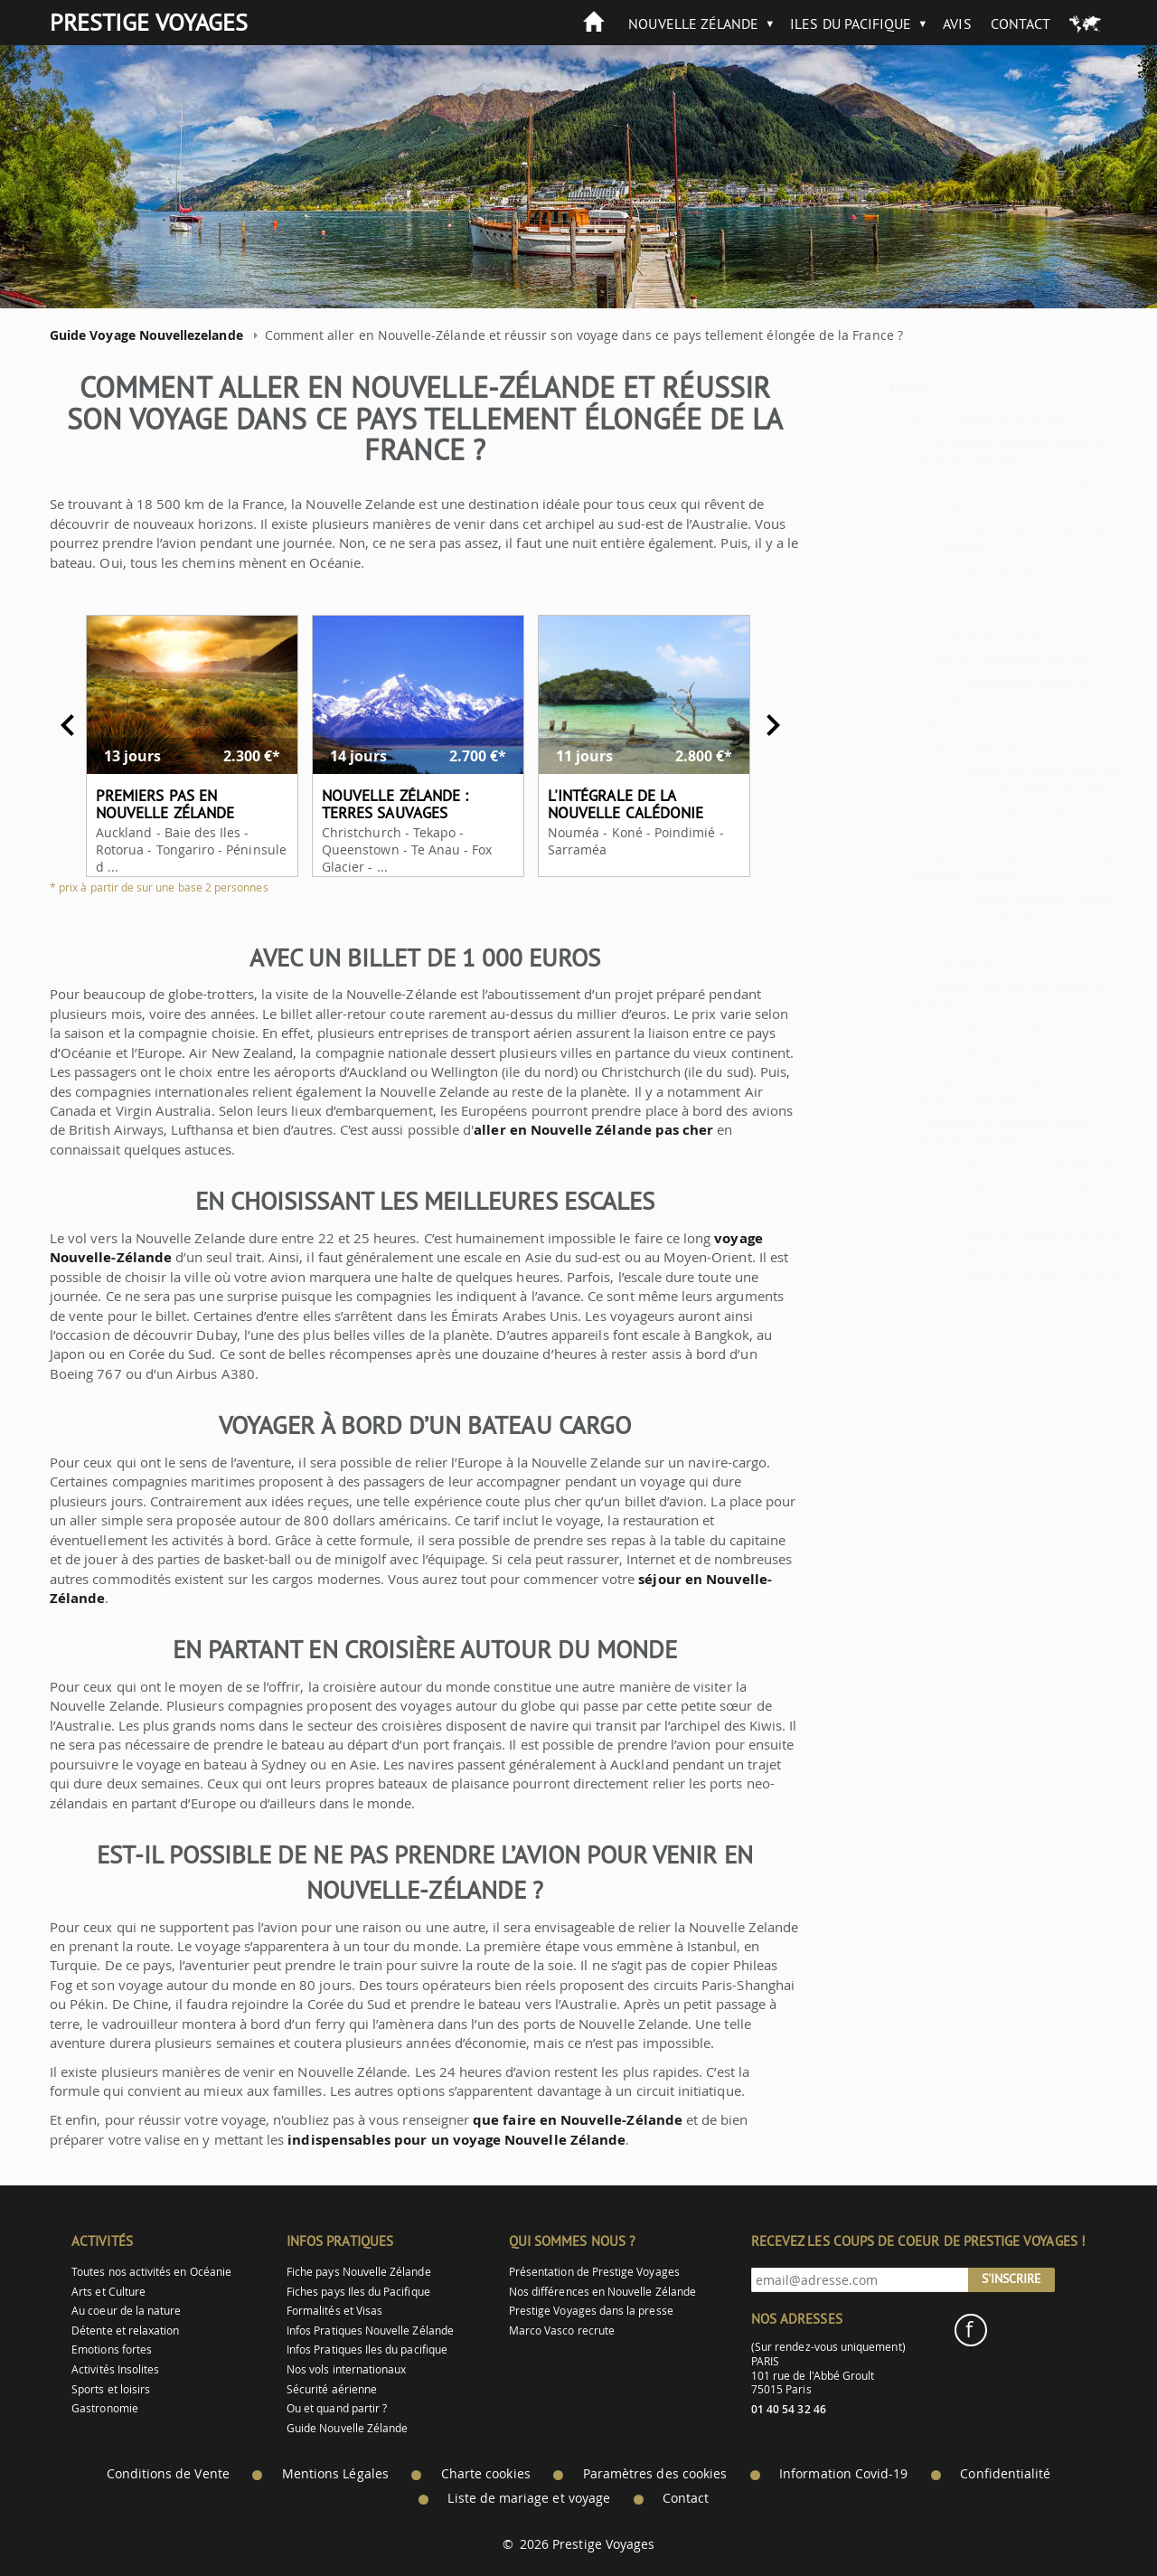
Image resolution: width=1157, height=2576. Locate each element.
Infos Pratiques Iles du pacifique (367, 2349)
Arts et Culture (108, 2291)
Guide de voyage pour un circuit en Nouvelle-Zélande (984, 779)
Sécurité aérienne (332, 2389)
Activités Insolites (115, 2369)
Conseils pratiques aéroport (969, 658)
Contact (1020, 23)
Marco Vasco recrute (562, 2330)
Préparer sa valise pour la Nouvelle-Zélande (953, 735)
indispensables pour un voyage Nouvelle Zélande (440, 2139)
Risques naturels (974, 1029)
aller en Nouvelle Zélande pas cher (577, 1129)
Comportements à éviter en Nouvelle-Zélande (981, 908)
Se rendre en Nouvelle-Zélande (979, 1165)
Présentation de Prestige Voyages (594, 2271)
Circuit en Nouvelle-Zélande (932, 417)
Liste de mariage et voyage (528, 2498)
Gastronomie (104, 2408)
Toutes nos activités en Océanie (151, 2271)
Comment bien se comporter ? (961, 951)
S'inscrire (1011, 2278)
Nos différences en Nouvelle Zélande (602, 2291)
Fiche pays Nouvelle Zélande (359, 2271)
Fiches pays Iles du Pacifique (358, 2291)
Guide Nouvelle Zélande (347, 2428)
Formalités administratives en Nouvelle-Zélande (965, 451)
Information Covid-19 (843, 2474)
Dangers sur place (978, 1053)
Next (756, 725)
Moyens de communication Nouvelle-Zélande (957, 1131)
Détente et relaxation (125, 2330)
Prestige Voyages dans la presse (591, 2310)
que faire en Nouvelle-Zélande (561, 2119)
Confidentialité (1005, 2474)
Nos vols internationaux (346, 2369)
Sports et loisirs (110, 2389)
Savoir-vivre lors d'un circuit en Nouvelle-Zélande (969, 865)
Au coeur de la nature (126, 2310)
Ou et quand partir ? (337, 2408)
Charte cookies (486, 2474)
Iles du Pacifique (850, 23)
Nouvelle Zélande (693, 23)
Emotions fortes (111, 2349)
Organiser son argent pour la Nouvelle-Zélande (963, 1088)
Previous (51, 725)
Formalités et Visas (334, 2310)
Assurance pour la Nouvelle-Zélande (962, 581)
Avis (957, 23)
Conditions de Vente (168, 2474)
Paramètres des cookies (655, 2474)
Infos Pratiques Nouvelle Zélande (370, 2330)
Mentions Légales (335, 2474)
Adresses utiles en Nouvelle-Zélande (963, 624)
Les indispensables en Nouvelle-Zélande (975, 822)
